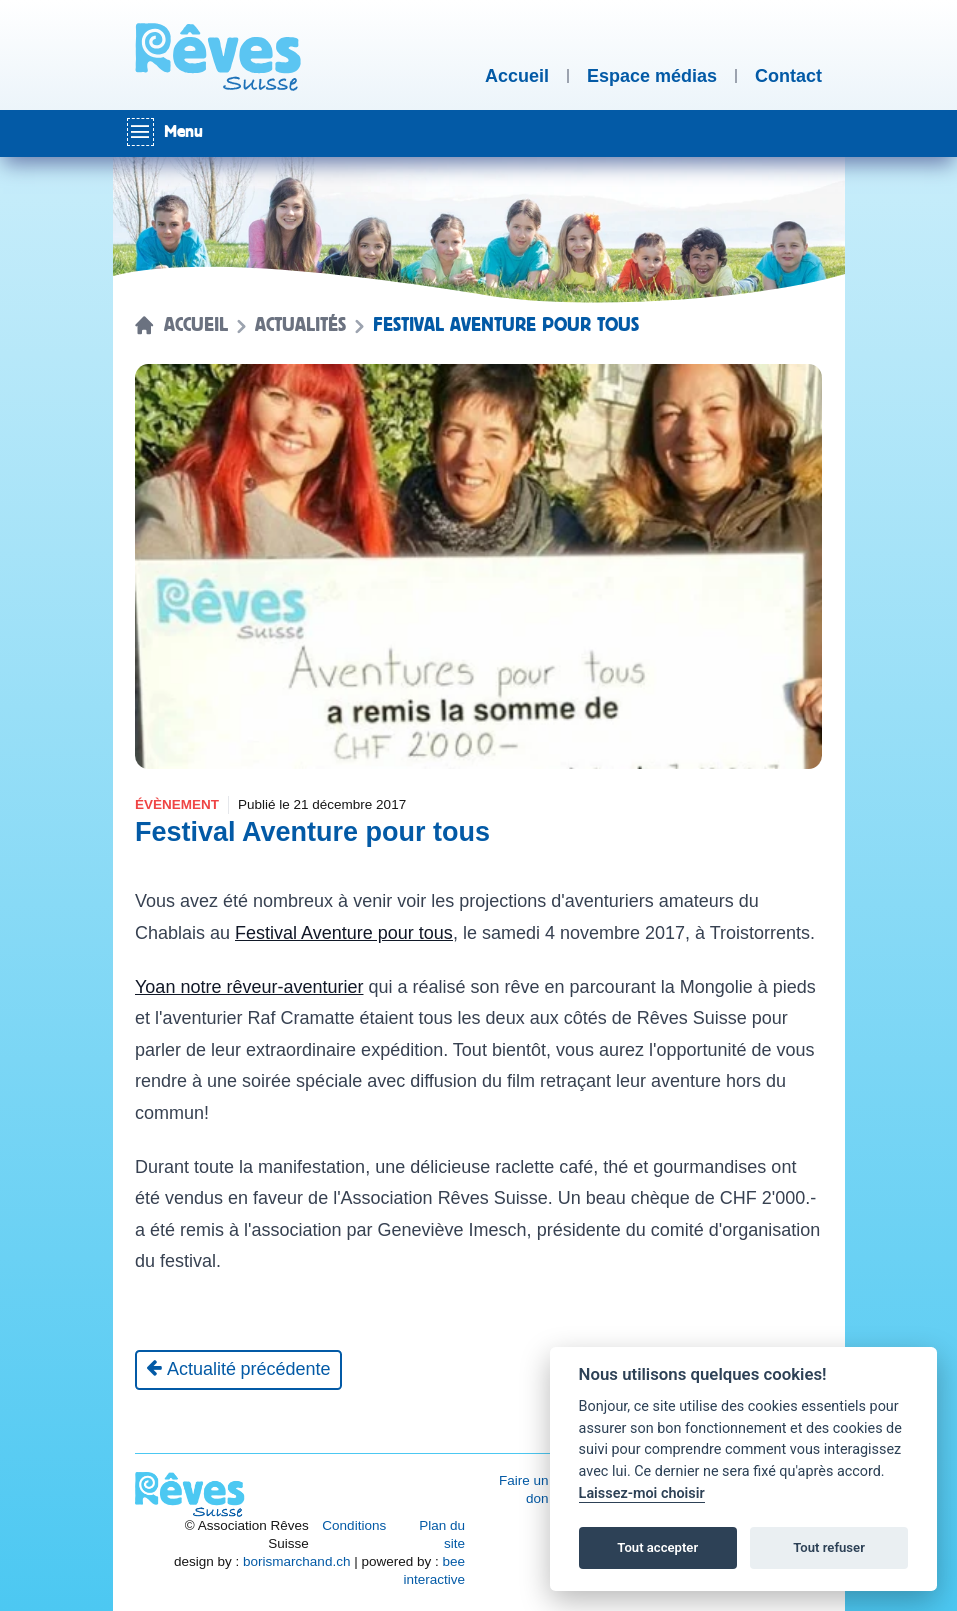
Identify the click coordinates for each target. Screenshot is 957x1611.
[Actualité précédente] (238, 1370)
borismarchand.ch (296, 1561)
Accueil (196, 325)
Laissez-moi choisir (642, 1493)
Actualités (300, 325)
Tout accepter (657, 1547)
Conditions (354, 1525)
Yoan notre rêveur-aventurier (249, 987)
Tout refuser (829, 1547)
